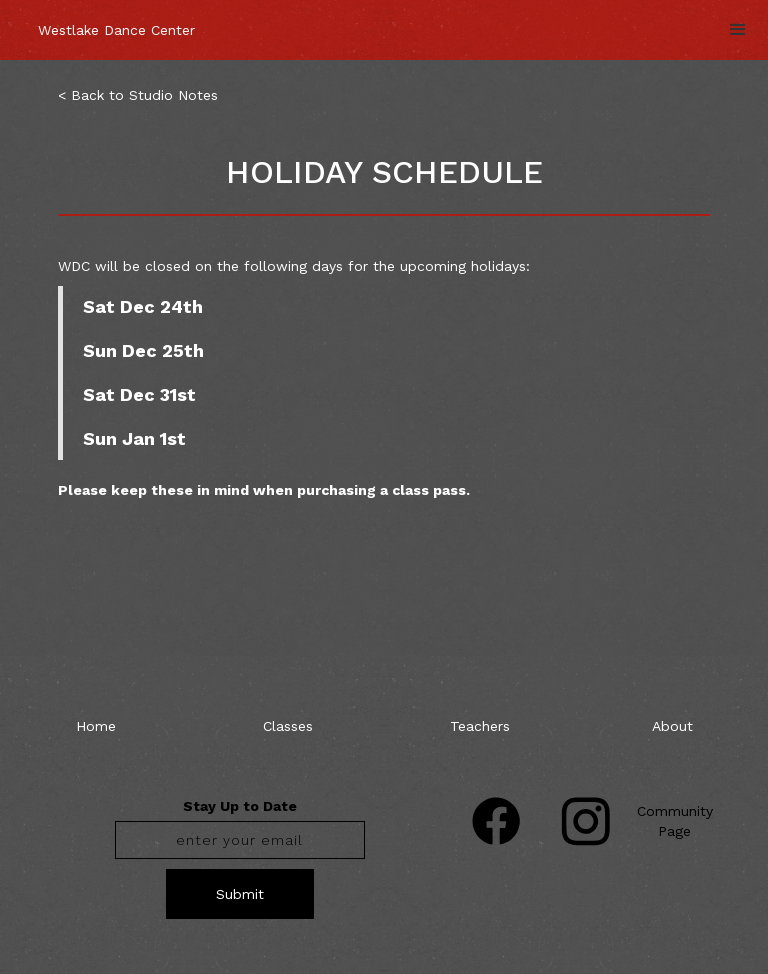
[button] (738, 30)
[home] (116, 20)
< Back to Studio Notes (138, 95)
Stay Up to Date (240, 806)
